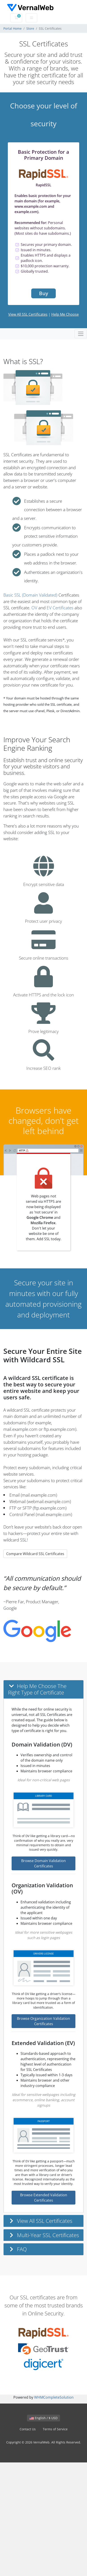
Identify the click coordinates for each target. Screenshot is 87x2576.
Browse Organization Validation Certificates (43, 2021)
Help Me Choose (65, 314)
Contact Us (28, 2429)
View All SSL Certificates (28, 314)
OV (34, 608)
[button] (43, 1689)
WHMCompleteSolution (54, 2397)
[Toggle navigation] (81, 333)
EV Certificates (60, 608)
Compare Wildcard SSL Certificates (35, 1553)
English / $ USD (43, 2418)
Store (30, 28)
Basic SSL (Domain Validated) (30, 595)
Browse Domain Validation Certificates (43, 1863)
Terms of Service (55, 2429)
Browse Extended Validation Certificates (43, 2197)
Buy (43, 293)
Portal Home (12, 28)
